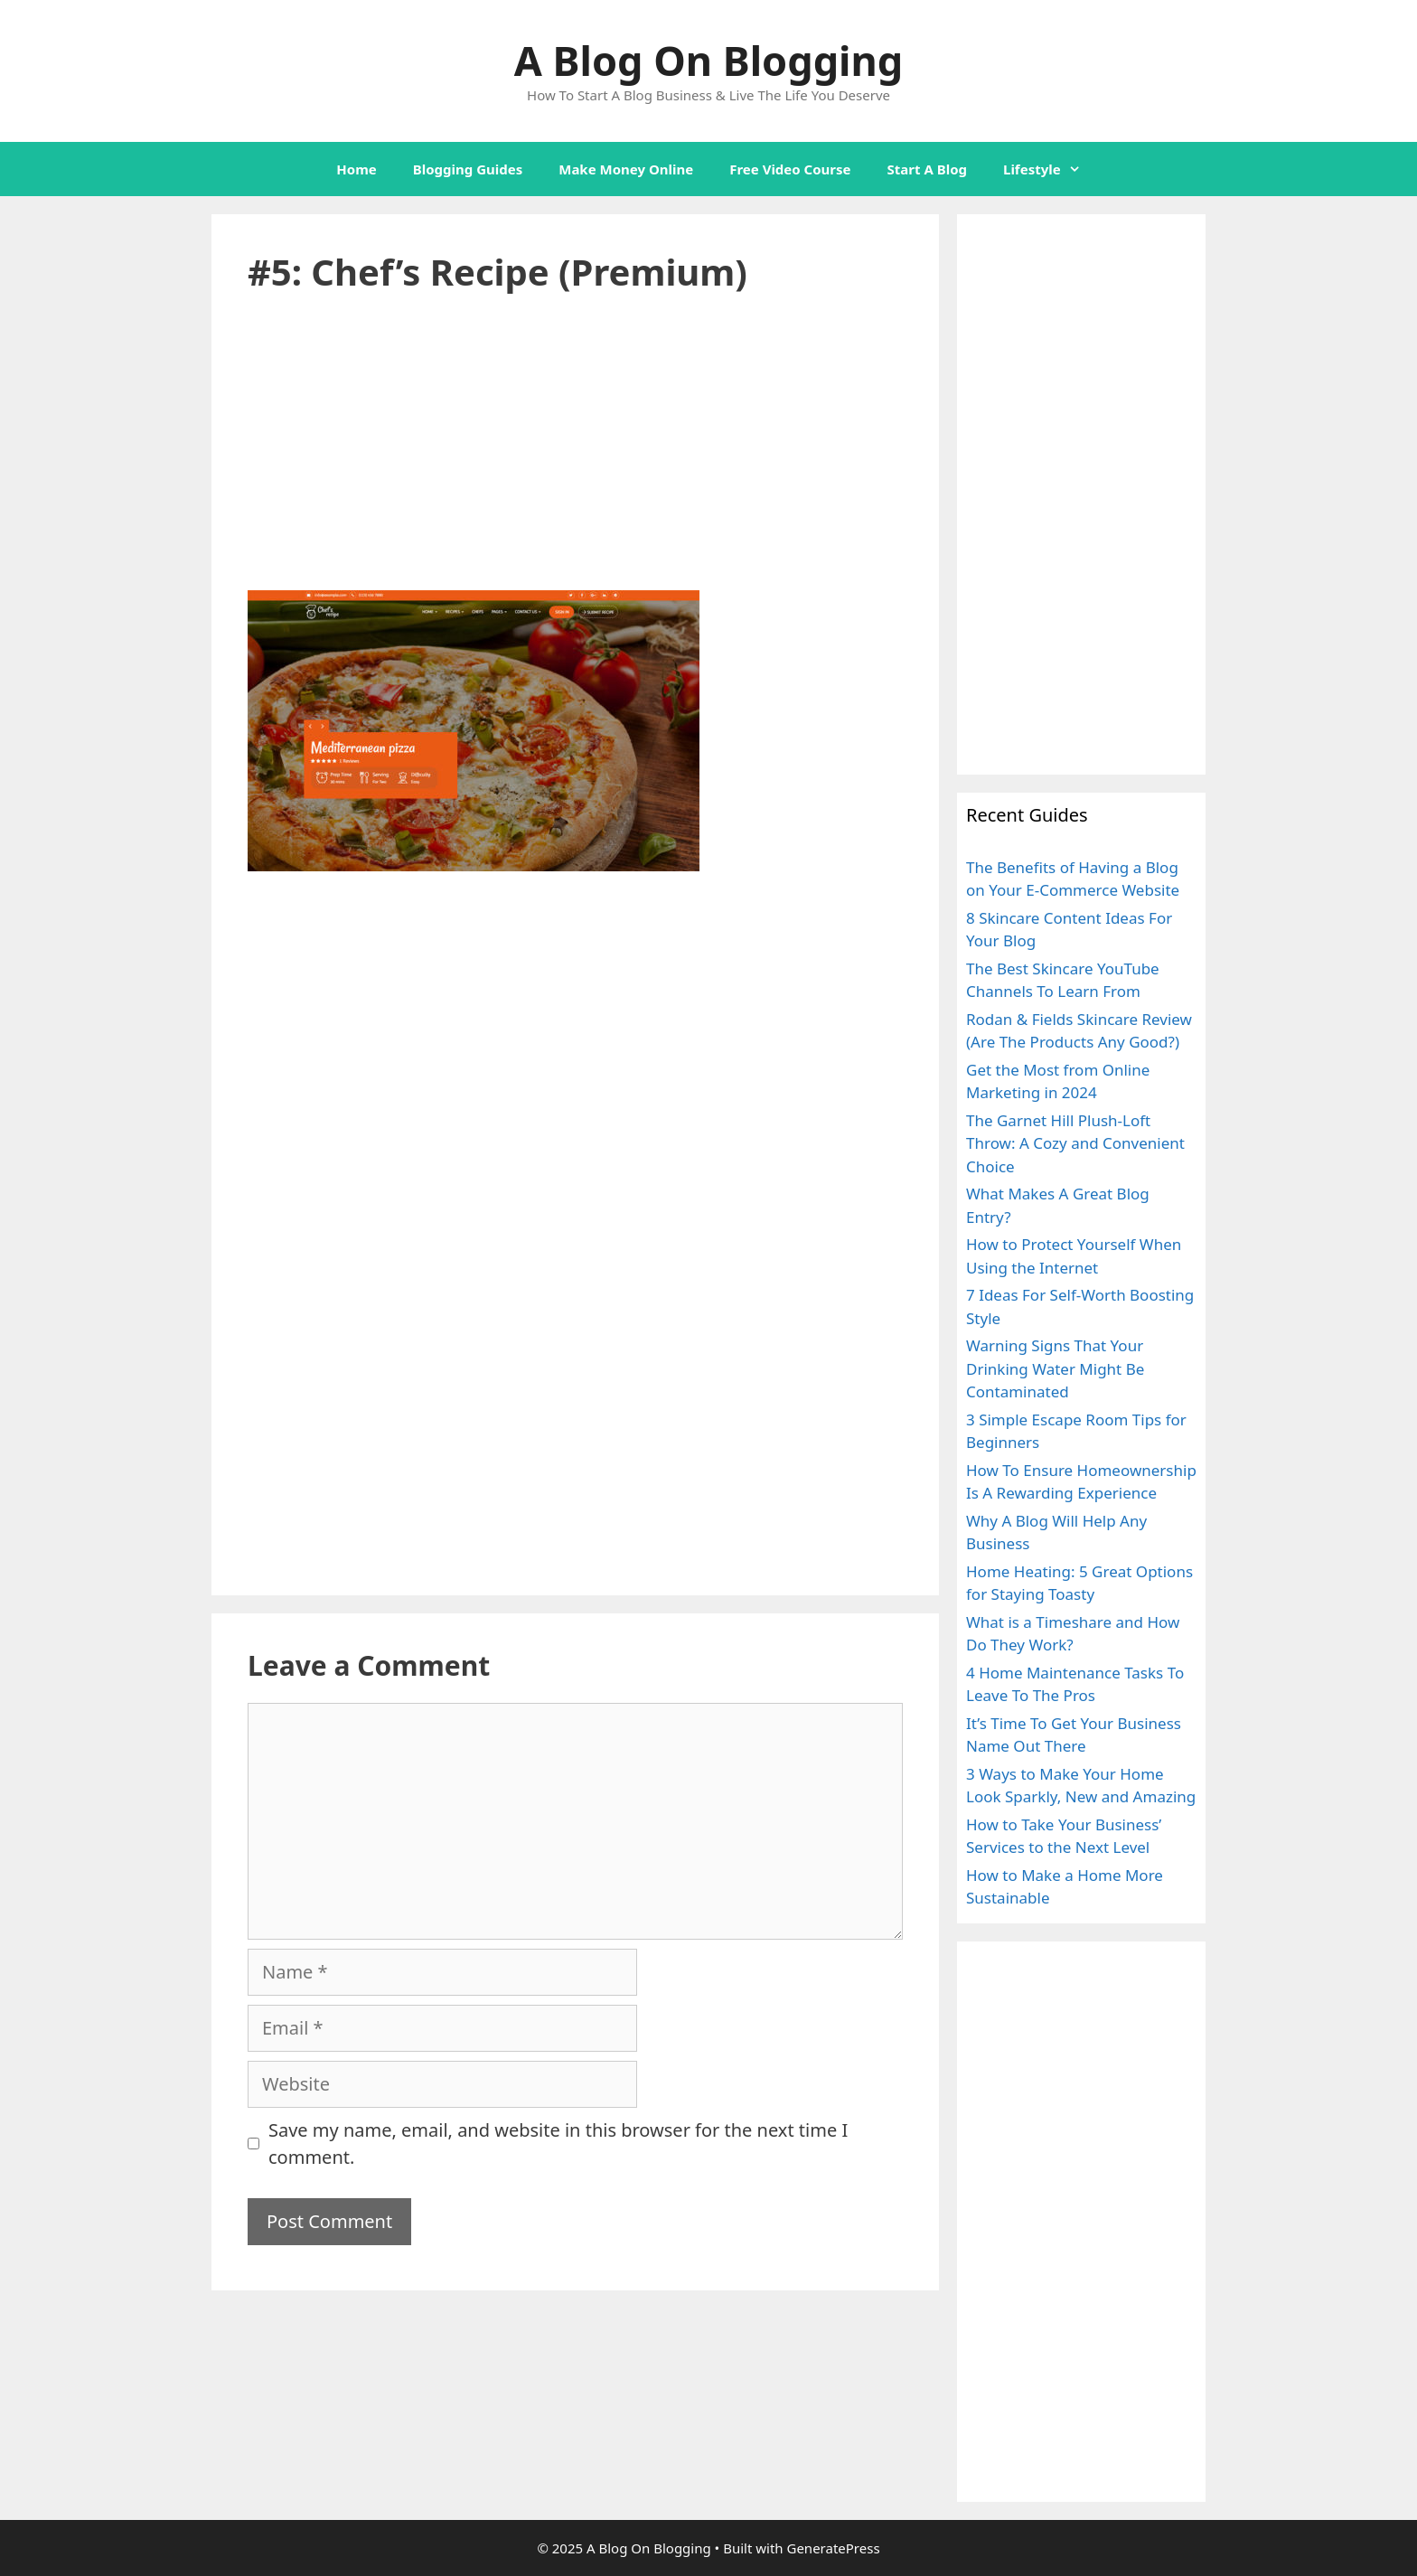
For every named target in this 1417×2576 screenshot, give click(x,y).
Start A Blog (927, 169)
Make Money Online (625, 169)
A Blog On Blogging (708, 60)
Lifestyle (1051, 169)
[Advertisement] (575, 456)
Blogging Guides (467, 169)
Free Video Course (789, 169)
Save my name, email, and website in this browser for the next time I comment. (558, 2143)
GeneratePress (832, 2548)
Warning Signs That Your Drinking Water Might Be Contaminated (1055, 1368)
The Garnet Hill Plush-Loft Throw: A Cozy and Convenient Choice (1075, 1143)
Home (356, 169)
